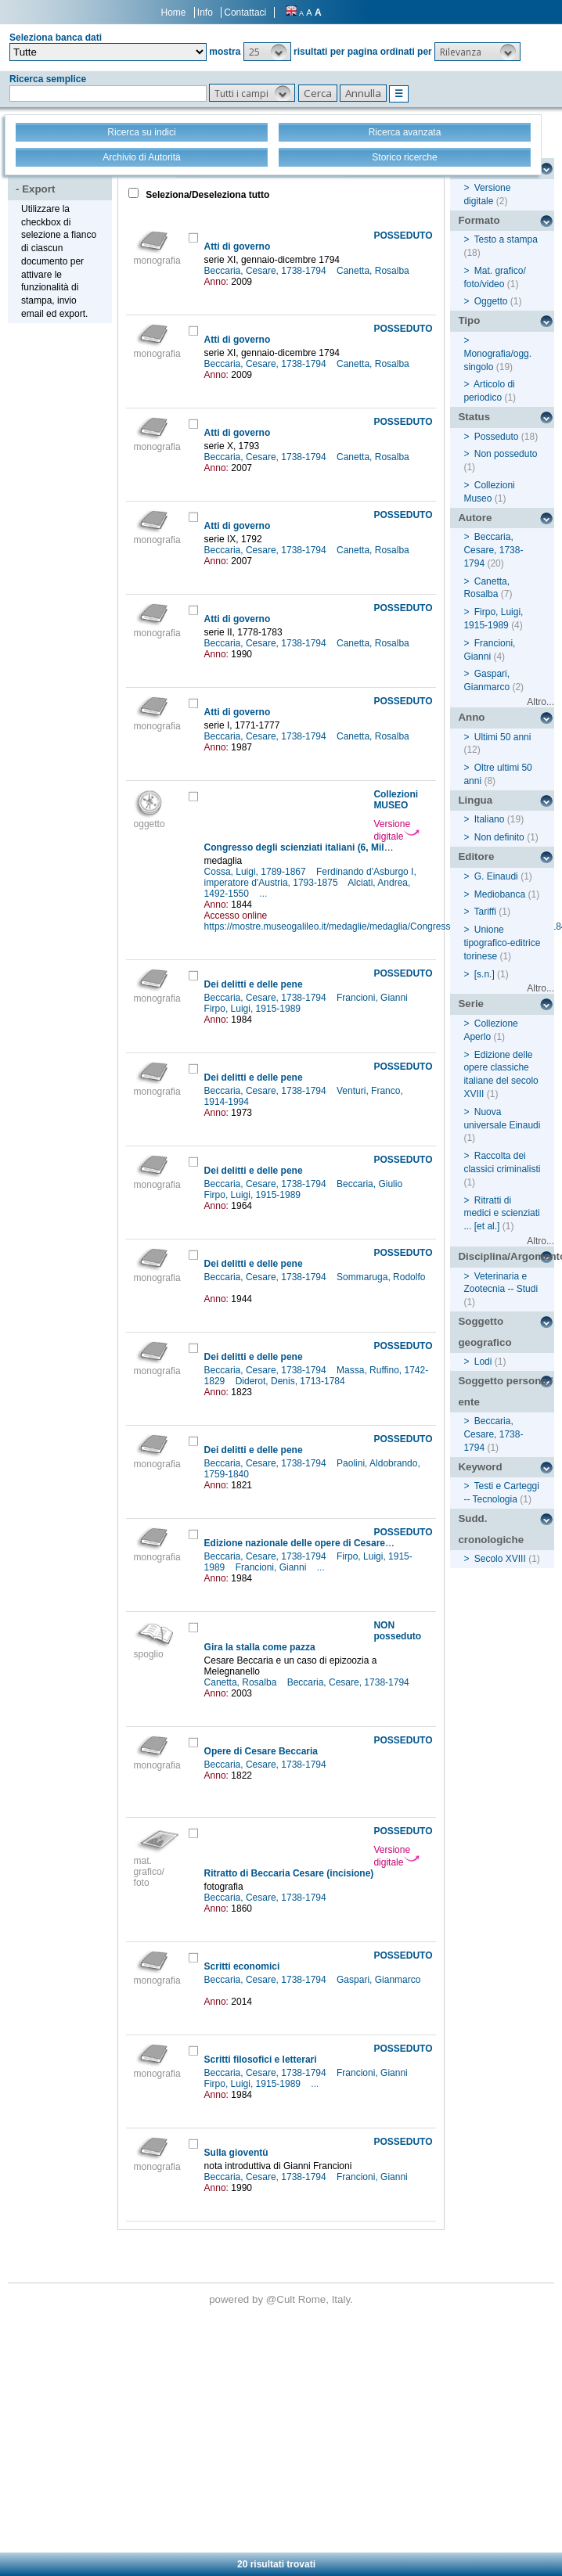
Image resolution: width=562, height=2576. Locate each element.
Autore (475, 517)
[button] (267, 51)
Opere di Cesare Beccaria (261, 1751)
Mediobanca (499, 894)
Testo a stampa (506, 239)
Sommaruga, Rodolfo (381, 1277)
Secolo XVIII (500, 1558)
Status (474, 417)
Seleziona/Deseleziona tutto (206, 194)
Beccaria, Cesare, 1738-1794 (266, 270)
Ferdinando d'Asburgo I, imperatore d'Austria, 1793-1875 (310, 877)
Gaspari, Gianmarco (378, 1979)
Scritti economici (242, 1966)
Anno (471, 717)
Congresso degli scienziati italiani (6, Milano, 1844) (317, 847)
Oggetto (491, 301)
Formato (478, 220)
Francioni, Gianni (373, 997)
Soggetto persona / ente (505, 1391)
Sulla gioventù (236, 2152)
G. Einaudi (496, 876)
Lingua (475, 800)
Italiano (489, 819)
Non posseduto (506, 453)
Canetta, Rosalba (374, 270)
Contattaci (245, 12)
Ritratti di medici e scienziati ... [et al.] (501, 1213)
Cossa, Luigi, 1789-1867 (256, 871)
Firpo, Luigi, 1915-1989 (254, 1008)
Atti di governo (237, 246)
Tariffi (485, 911)
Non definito (499, 837)
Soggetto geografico (484, 1331)
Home (173, 12)
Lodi (483, 1361)
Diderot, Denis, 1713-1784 (292, 1381)
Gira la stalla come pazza (259, 1647)
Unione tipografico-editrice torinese (501, 943)
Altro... (540, 701)
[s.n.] (484, 974)
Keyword (480, 1467)
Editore (476, 856)
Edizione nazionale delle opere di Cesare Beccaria (315, 1543)
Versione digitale (396, 830)
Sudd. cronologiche (491, 1529)
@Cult (282, 2299)
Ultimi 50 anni (502, 737)
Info (205, 12)
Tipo (469, 320)
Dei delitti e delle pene (253, 984)
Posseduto (496, 436)
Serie (471, 1003)
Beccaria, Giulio (371, 1183)
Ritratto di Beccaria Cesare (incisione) (289, 1873)
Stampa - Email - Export (62, 178)
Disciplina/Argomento (506, 1256)
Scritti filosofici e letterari (260, 2059)
